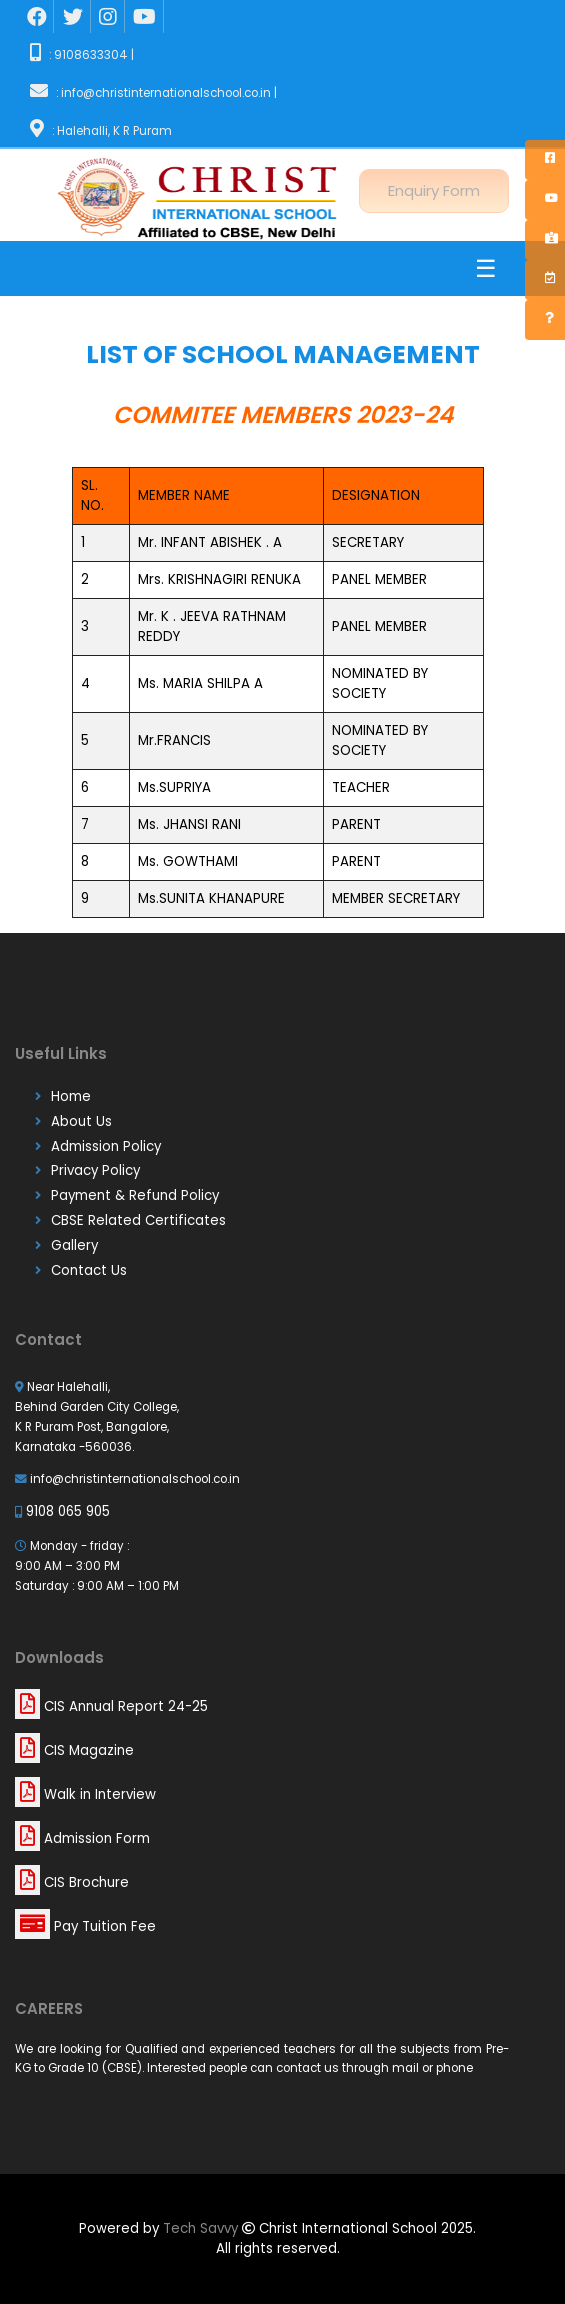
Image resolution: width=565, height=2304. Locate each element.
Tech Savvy (202, 2228)
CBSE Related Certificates (138, 1220)
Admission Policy (106, 1146)
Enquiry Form (434, 189)
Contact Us (89, 1270)
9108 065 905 (62, 1511)
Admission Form (82, 1838)
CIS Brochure (72, 1882)
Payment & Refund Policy (135, 1195)
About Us (81, 1121)
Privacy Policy (95, 1170)
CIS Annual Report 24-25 (111, 1706)
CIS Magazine (74, 1750)
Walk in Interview (85, 1794)
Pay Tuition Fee (85, 1926)
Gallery (74, 1245)
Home (71, 1096)
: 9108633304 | (79, 55)
